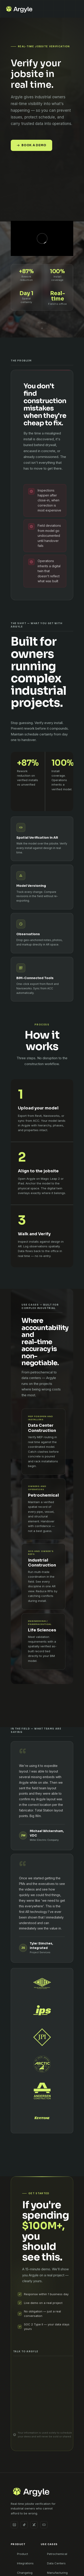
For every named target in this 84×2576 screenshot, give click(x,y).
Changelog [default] (24, 2572)
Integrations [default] (25, 2563)
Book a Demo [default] (31, 145)
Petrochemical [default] (57, 2554)
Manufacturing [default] (57, 2572)
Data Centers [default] (56, 2563)
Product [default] (22, 2554)
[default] (35, 2491)
